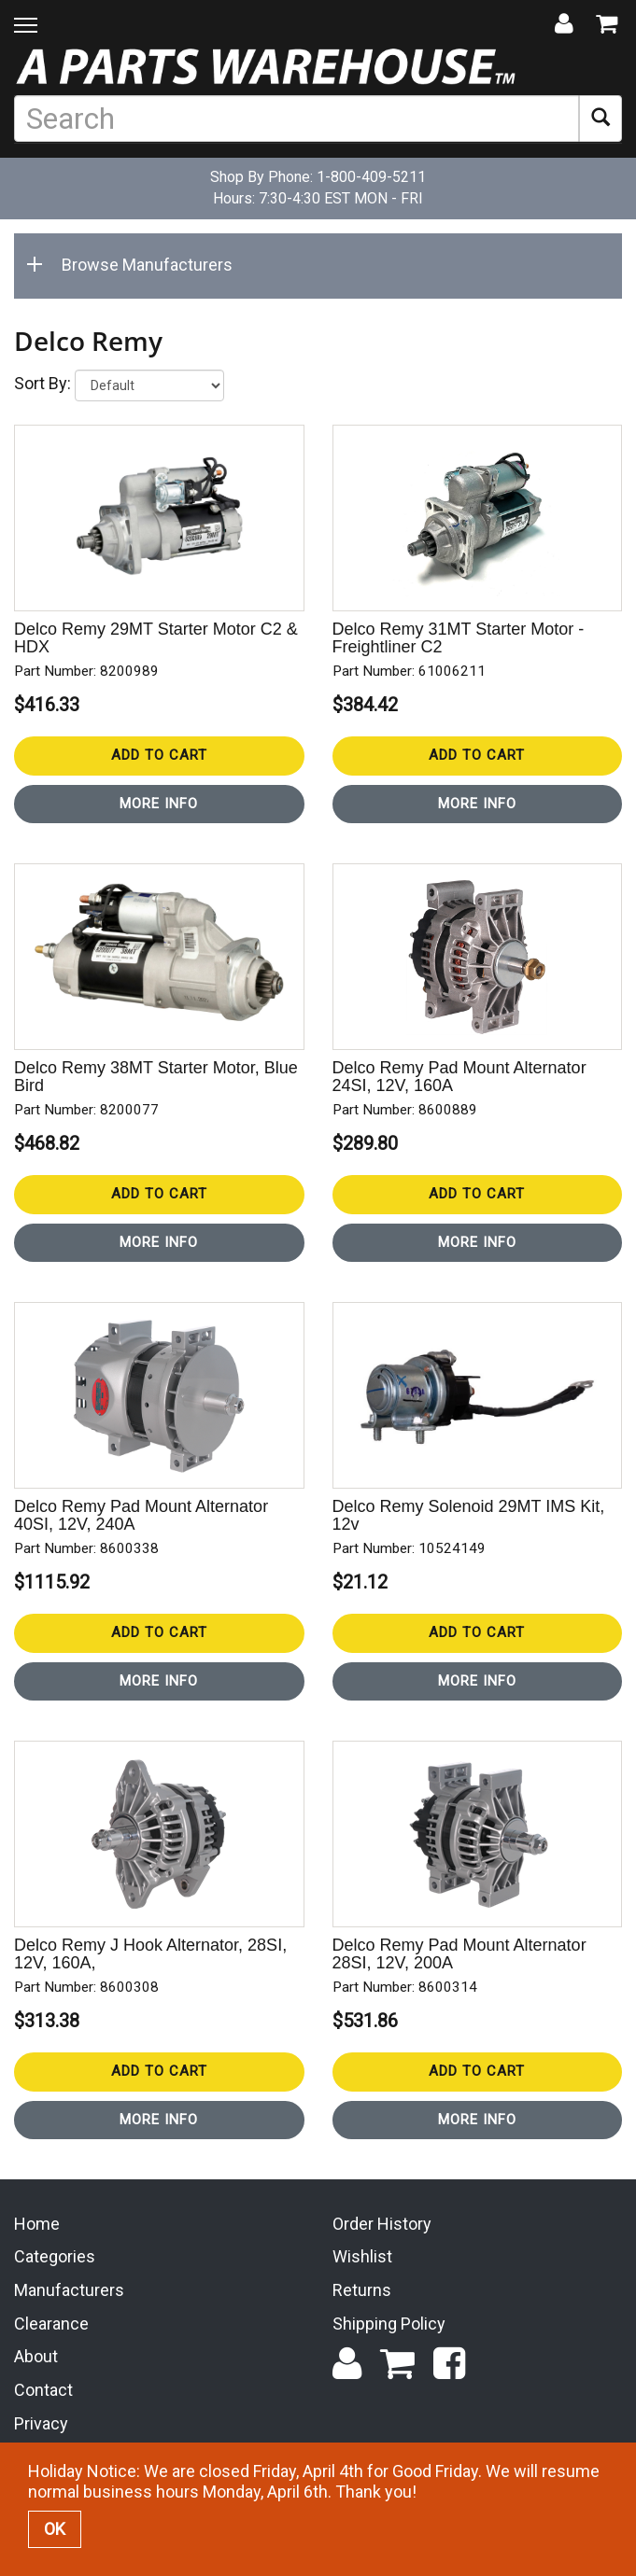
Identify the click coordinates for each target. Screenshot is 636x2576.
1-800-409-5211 (371, 177)
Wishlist (362, 2256)
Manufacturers (69, 2290)
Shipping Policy (388, 2323)
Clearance (51, 2323)
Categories (54, 2256)
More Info (159, 803)
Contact (43, 2390)
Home (37, 2223)
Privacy (41, 2423)
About (36, 2356)
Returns (361, 2290)
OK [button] (54, 2529)
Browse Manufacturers (133, 264)
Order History (381, 2223)
